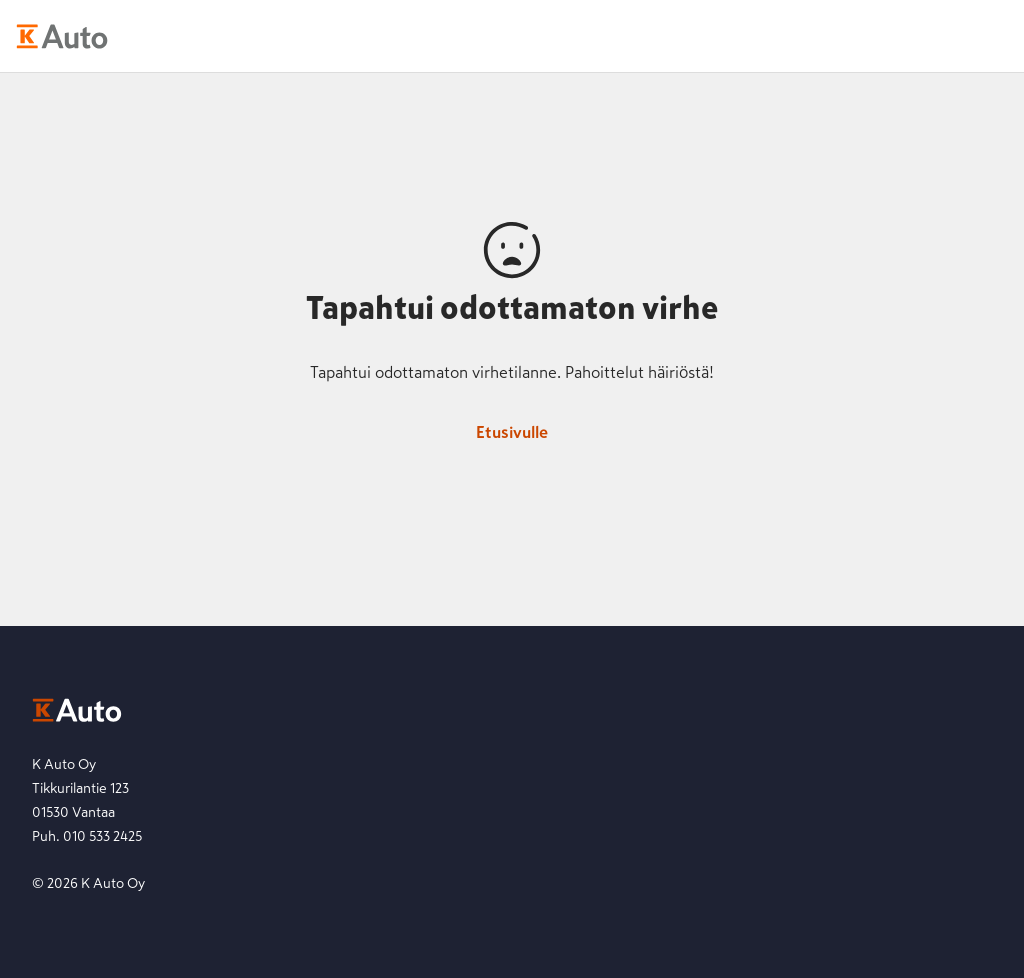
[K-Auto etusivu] (62, 36)
